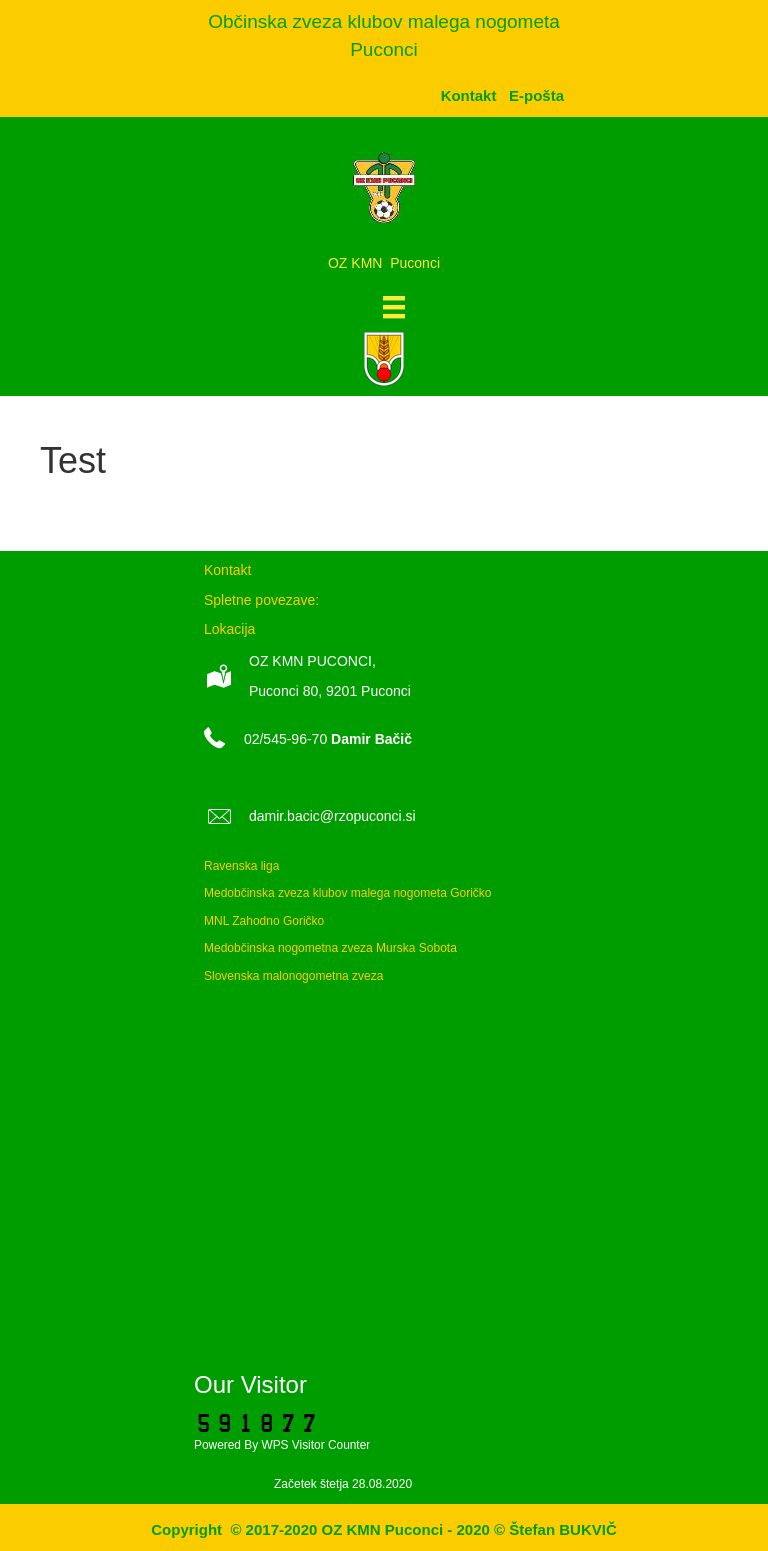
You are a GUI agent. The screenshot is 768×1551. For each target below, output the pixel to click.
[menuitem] (536, 95)
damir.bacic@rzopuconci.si (332, 816)
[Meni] (394, 307)
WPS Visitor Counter (315, 1445)
